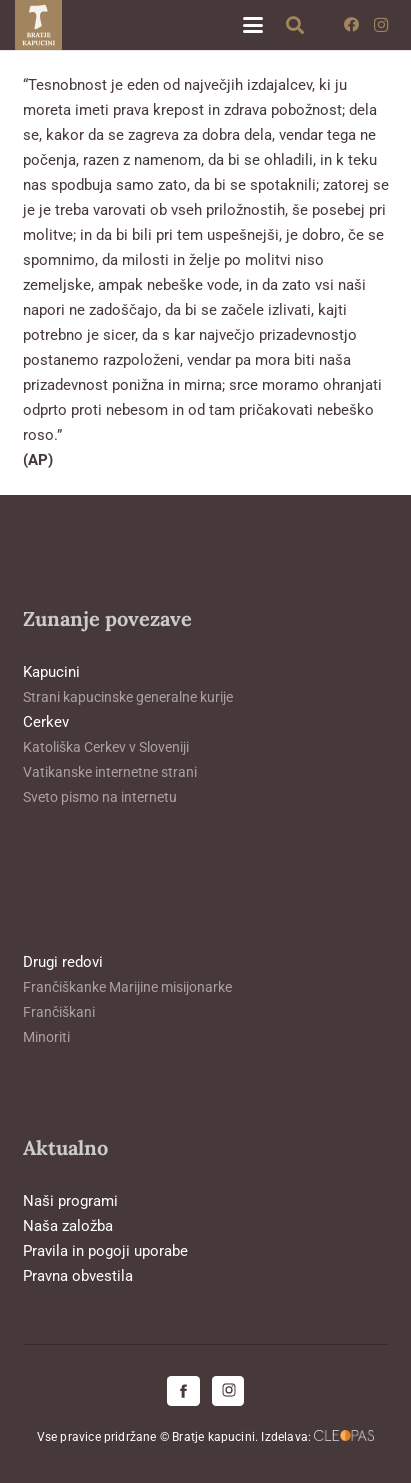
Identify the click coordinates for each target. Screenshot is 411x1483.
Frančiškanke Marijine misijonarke (127, 987)
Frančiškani (59, 1012)
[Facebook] (351, 25)
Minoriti (46, 1037)
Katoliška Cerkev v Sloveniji (106, 747)
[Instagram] (381, 25)
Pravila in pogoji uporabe (105, 1251)
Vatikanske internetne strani (110, 772)
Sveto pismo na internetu (100, 797)
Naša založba (68, 1226)
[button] (253, 25)
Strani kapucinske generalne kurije (128, 697)
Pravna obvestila (78, 1276)
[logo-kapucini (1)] (38, 25)
